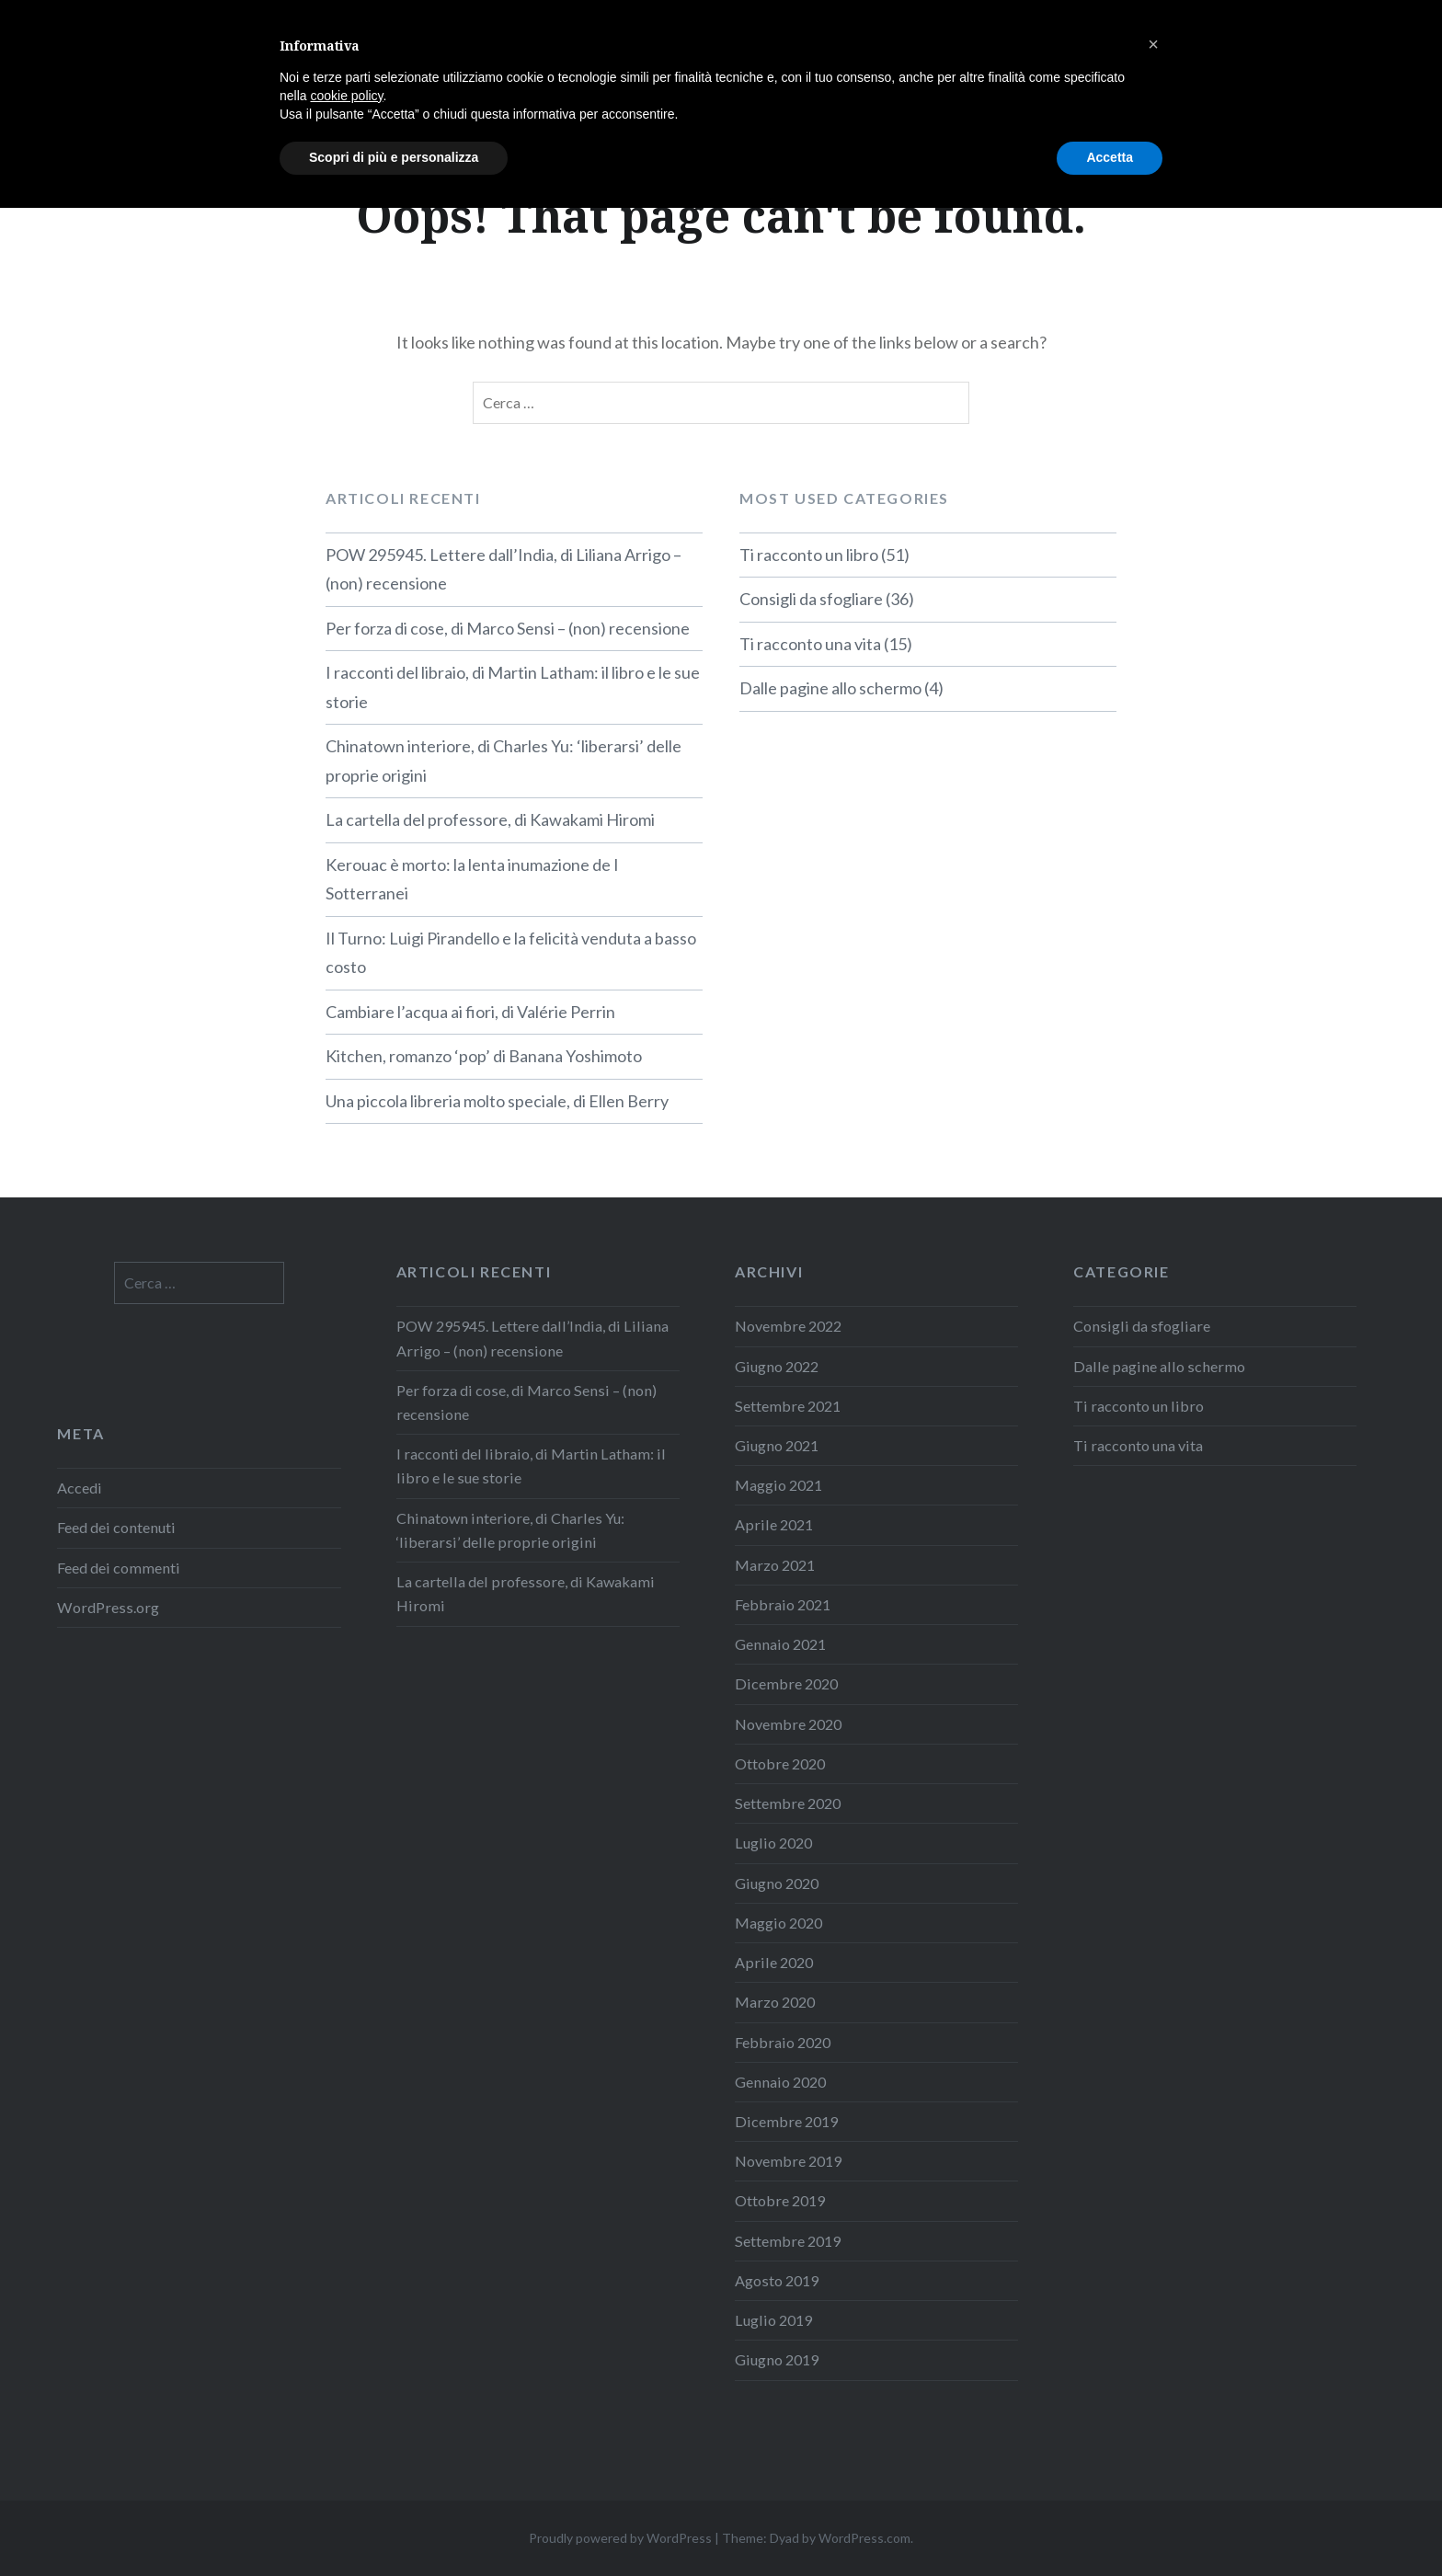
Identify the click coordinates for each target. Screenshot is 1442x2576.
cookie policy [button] (346, 2463)
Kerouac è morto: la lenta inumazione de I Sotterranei (472, 879)
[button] (1153, 2412)
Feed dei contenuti (116, 1527)
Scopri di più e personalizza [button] (393, 2525)
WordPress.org (108, 1607)
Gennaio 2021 (780, 1644)
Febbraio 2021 (782, 1604)
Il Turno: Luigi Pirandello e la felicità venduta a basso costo (511, 953)
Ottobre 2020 (780, 1763)
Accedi (79, 1487)
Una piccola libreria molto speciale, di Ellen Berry (497, 1101)
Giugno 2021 (776, 1445)
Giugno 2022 (776, 1366)
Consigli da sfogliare (811, 599)
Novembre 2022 (788, 1325)
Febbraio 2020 (782, 2042)
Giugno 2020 (776, 1883)
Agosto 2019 (776, 2280)
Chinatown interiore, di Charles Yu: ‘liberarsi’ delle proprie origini (503, 760)
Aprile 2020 (774, 1962)
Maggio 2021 (778, 1485)
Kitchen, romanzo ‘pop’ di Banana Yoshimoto (484, 1056)
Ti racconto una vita (810, 644)
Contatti (1365, 39)
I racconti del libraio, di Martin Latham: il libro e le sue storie (513, 687)
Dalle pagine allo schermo (830, 688)
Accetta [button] (1109, 2525)
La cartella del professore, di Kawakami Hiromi (490, 819)
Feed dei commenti (118, 1567)
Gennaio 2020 (780, 2081)
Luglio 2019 (773, 2320)
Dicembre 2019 (786, 2121)
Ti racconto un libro (808, 554)
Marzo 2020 (775, 2001)
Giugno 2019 (776, 2359)
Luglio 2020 (773, 1842)
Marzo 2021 (775, 1565)
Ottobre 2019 (780, 2200)
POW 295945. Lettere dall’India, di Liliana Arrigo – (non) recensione (503, 569)
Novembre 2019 (788, 2161)
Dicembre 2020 (786, 1683)
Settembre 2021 (788, 1405)
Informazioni (1247, 39)
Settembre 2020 (788, 1803)
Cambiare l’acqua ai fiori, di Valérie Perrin (470, 1012)
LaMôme (97, 41)
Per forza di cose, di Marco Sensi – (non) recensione (508, 628)
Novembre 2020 (788, 1724)
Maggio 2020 (778, 1922)
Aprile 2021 (774, 1524)
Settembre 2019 (788, 2241)
